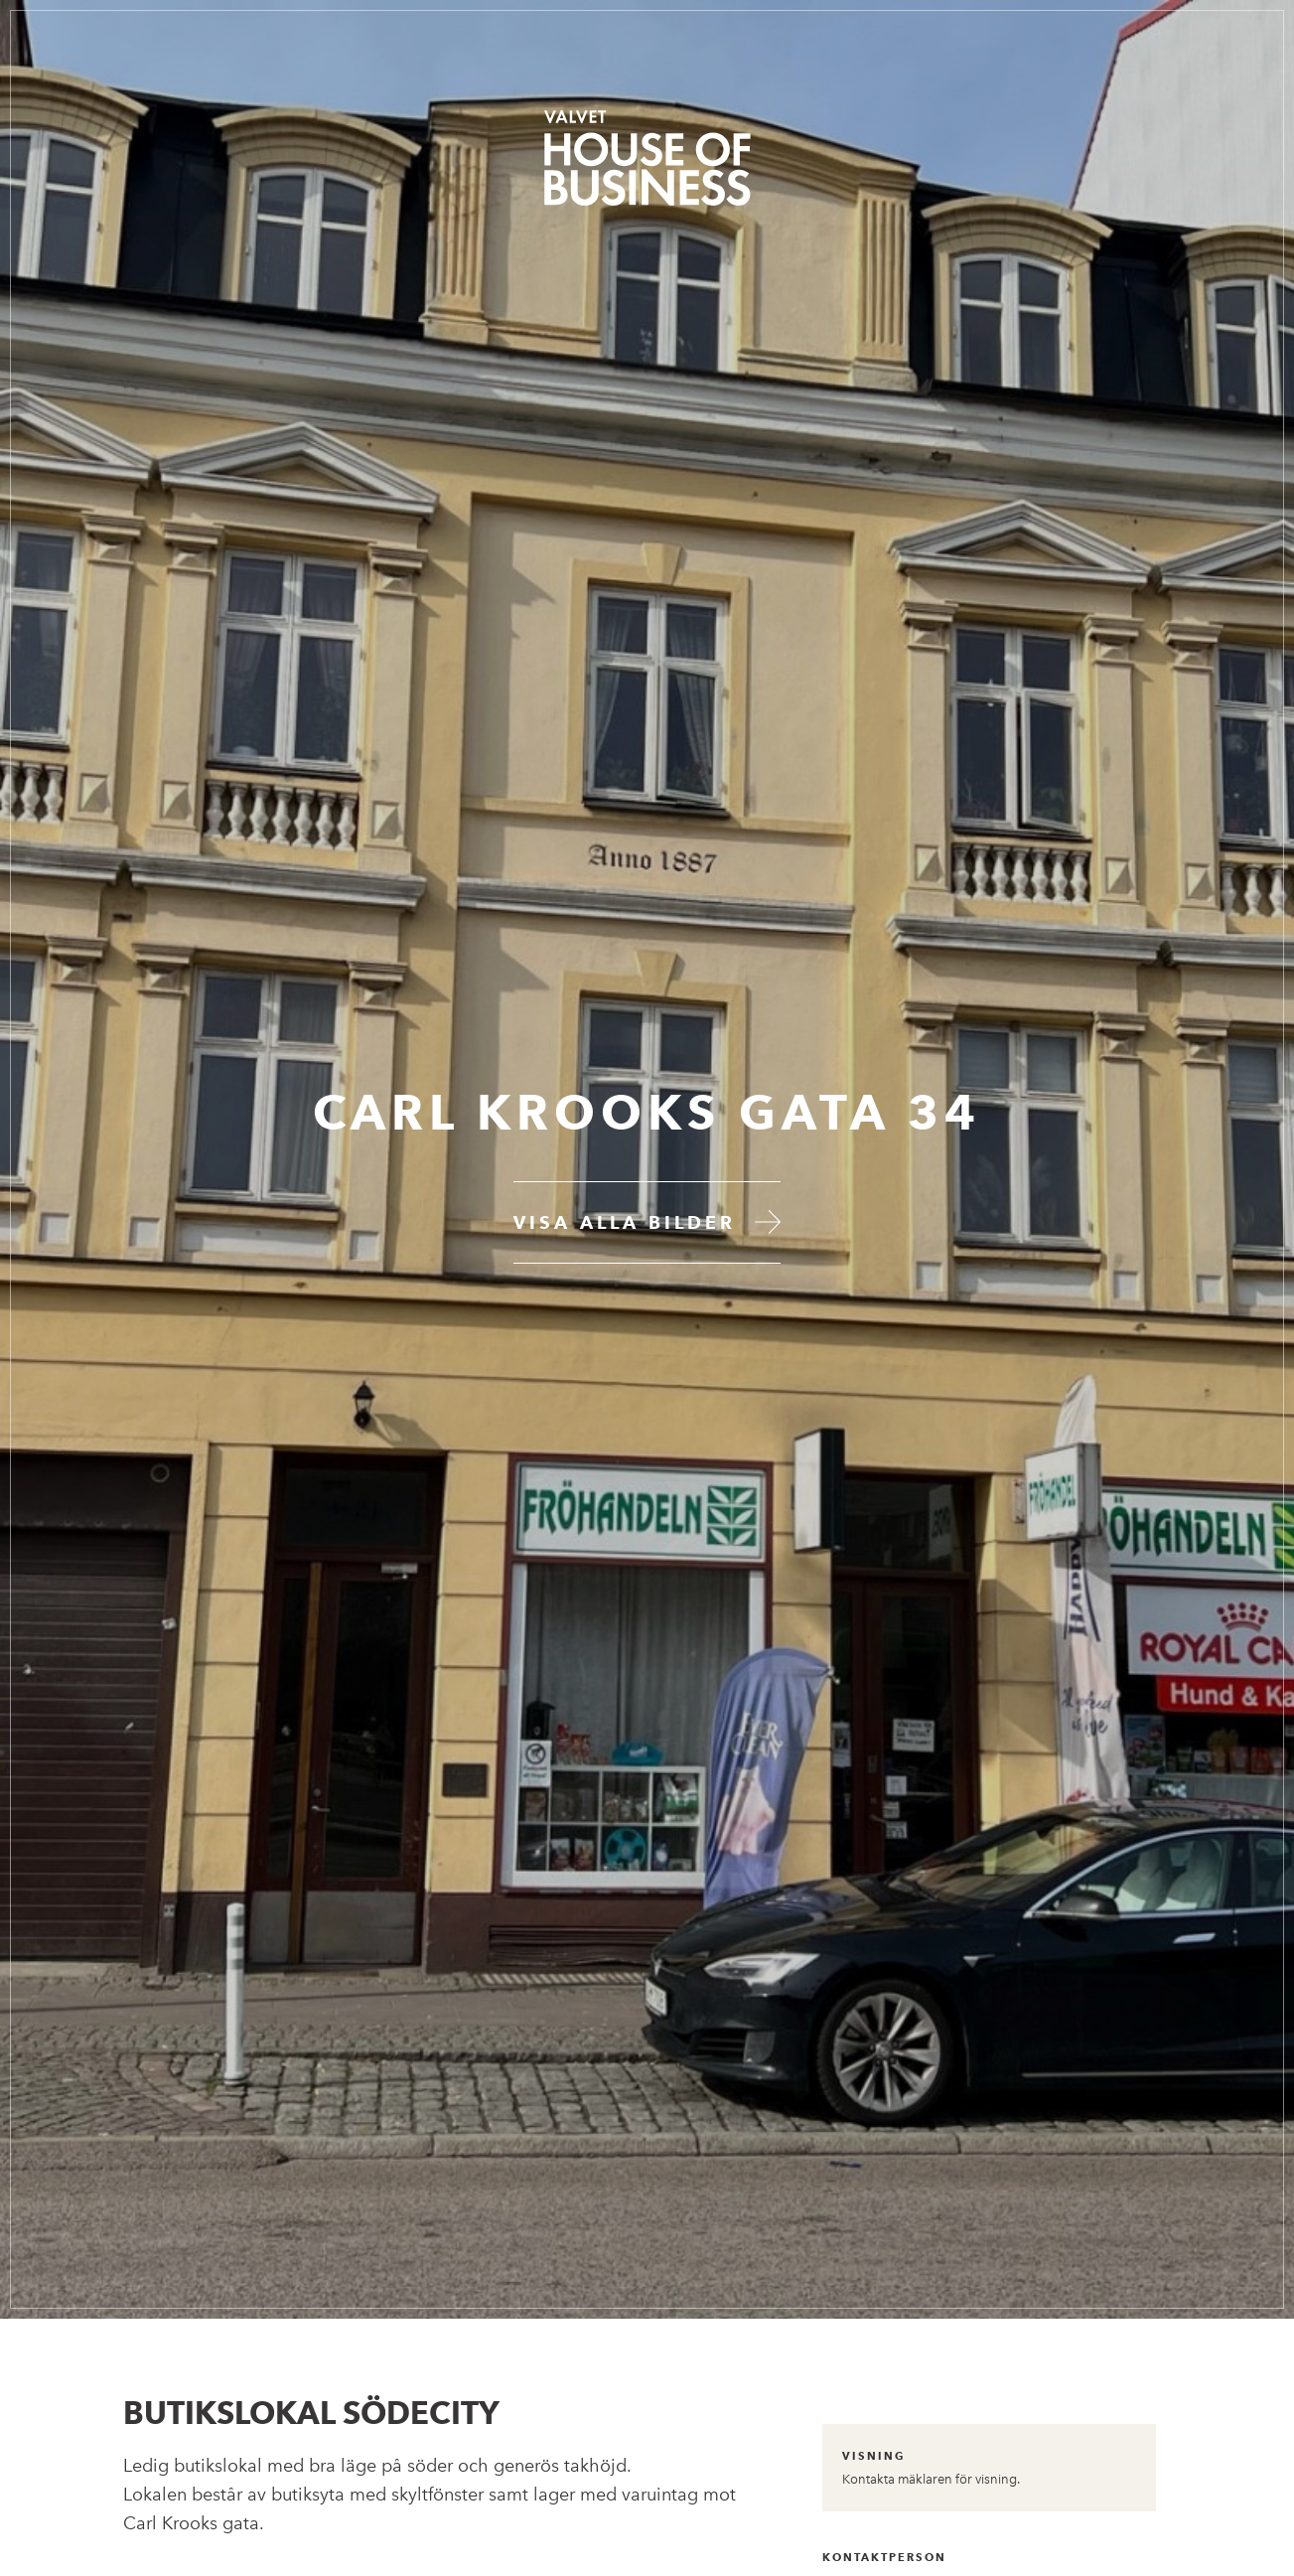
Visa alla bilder (624, 1222)
